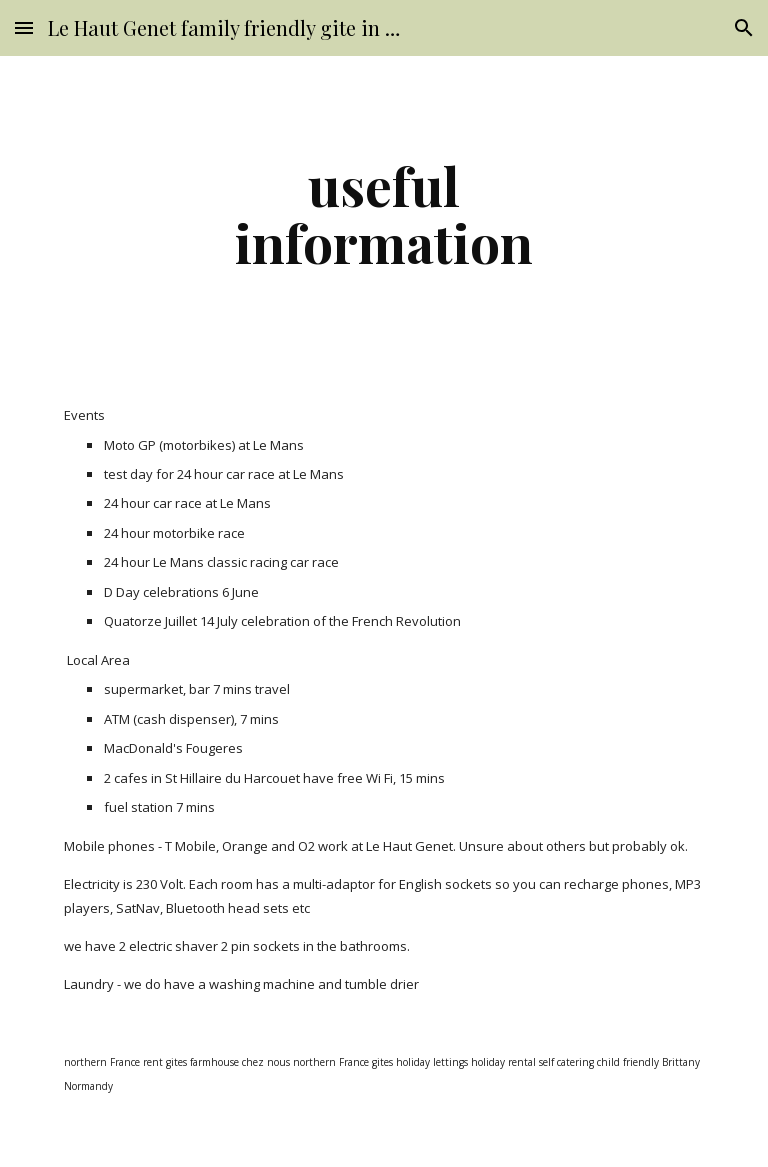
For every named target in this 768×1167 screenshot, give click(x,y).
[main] (383, 213)
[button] (24, 27)
